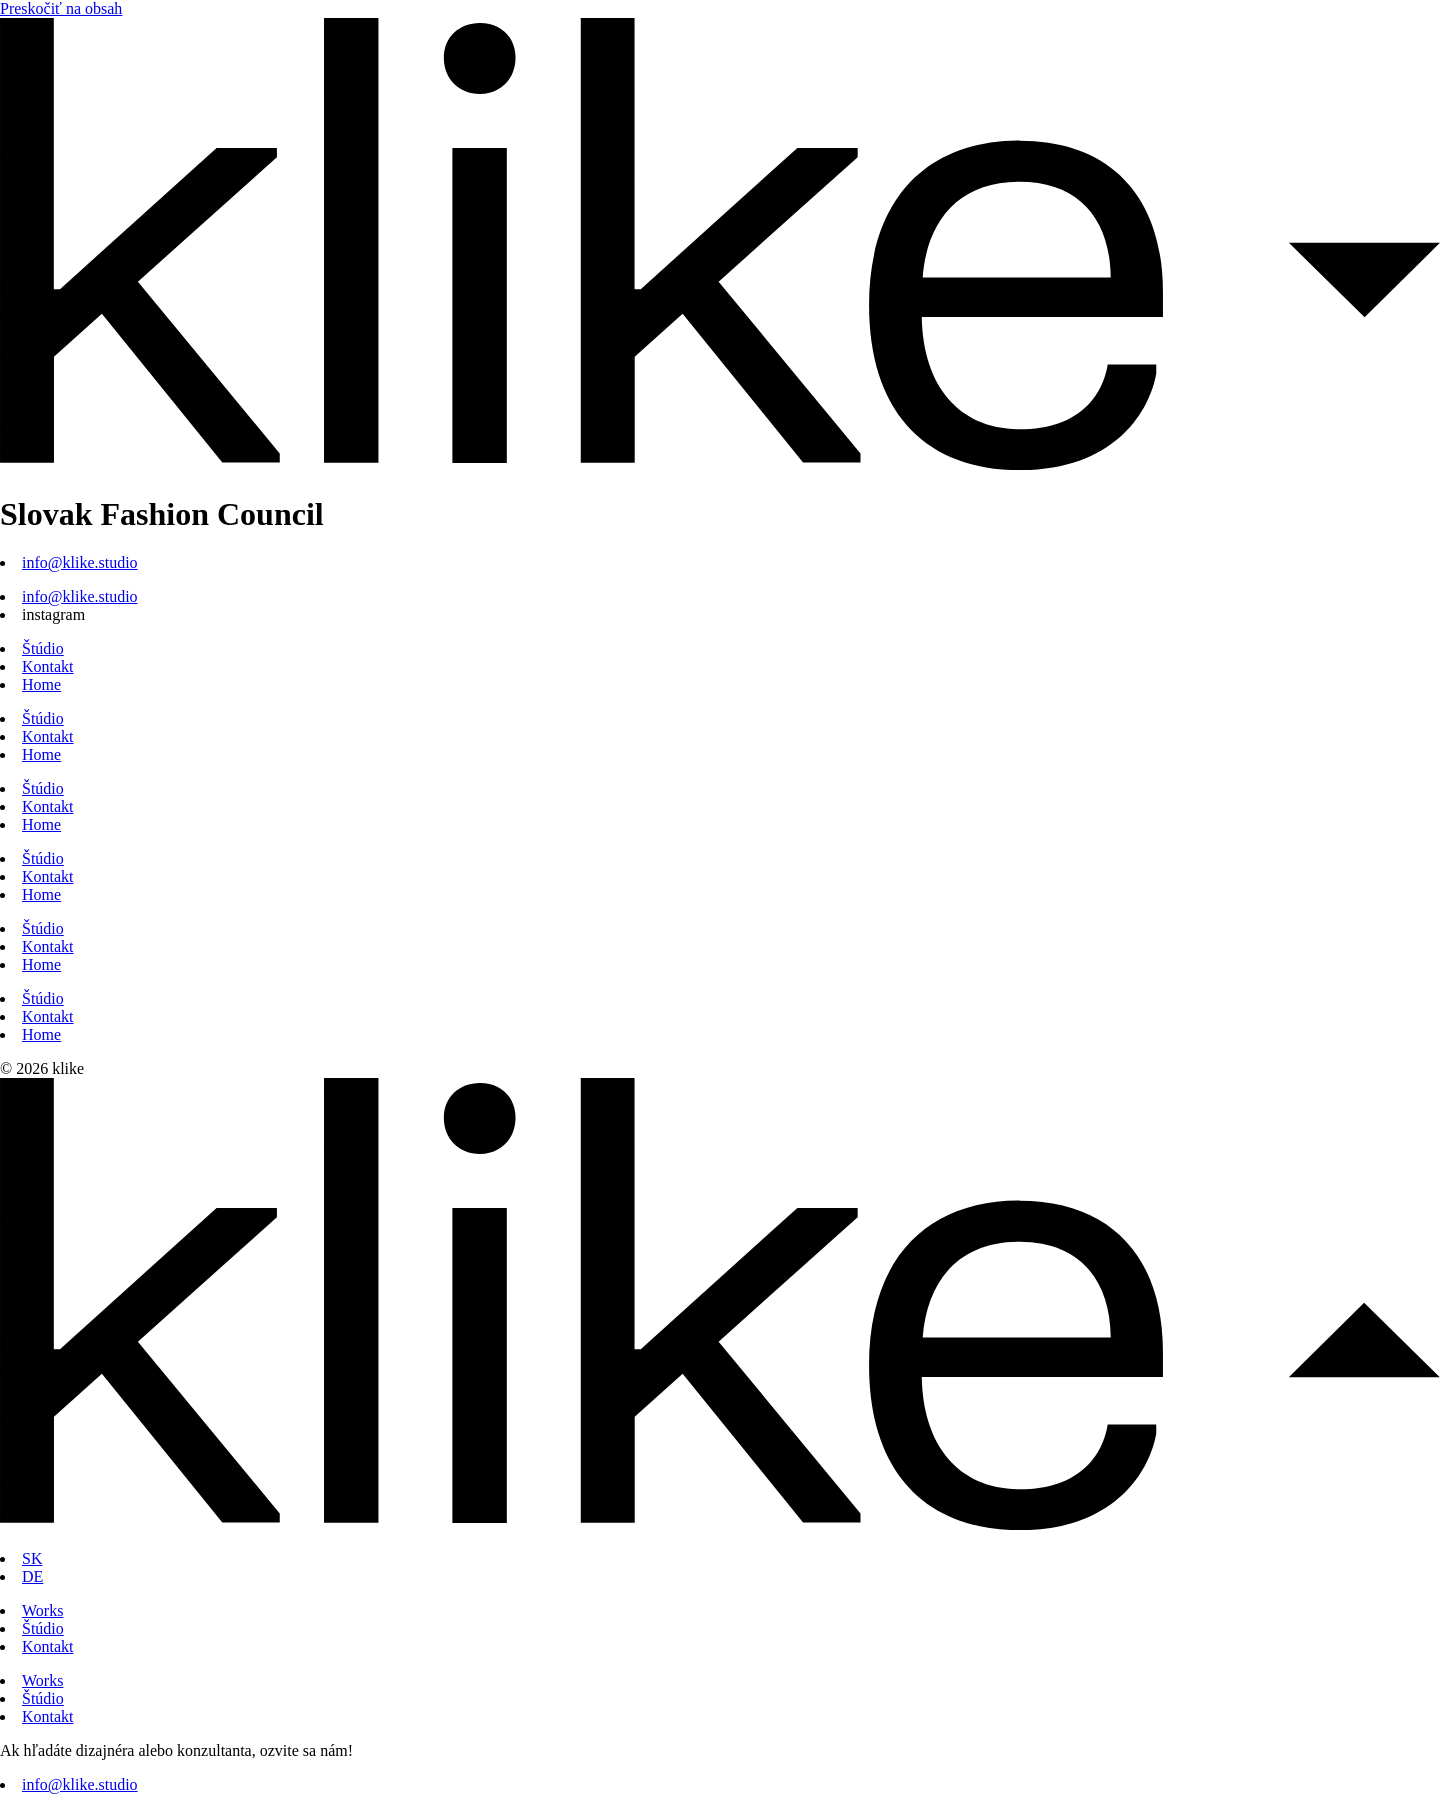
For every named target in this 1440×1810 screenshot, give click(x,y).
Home (41, 684)
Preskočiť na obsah (61, 8)
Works (42, 1610)
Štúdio (43, 648)
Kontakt (48, 666)
